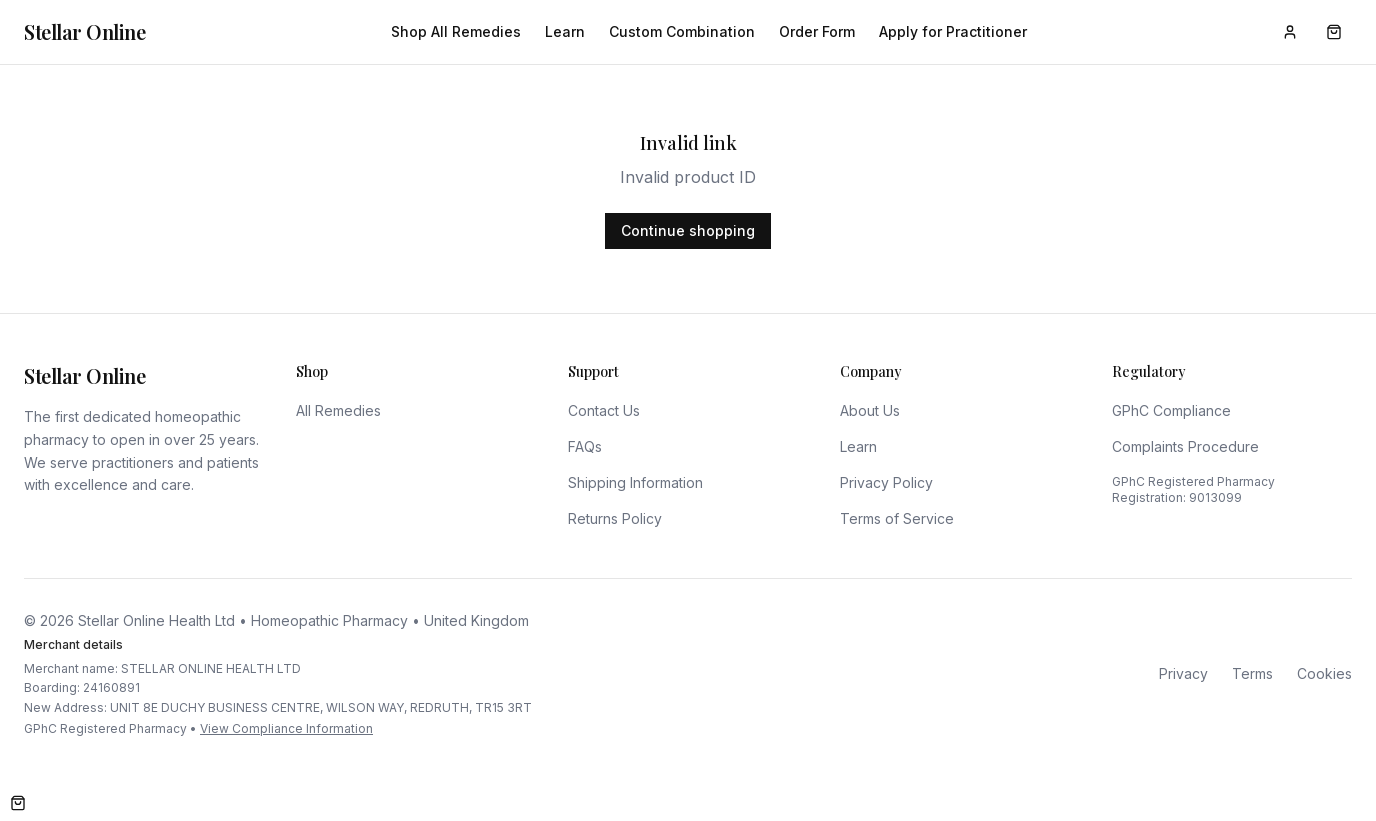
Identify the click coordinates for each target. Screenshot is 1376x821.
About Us (870, 410)
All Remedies (338, 410)
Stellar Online (84, 31)
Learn (565, 31)
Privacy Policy (886, 482)
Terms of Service (897, 518)
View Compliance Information (286, 728)
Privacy (1183, 673)
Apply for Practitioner (953, 31)
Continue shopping (688, 230)
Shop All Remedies (456, 31)
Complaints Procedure (1185, 446)
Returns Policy (615, 518)
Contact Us (604, 410)
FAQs (585, 446)
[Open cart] (18, 803)
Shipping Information (635, 482)
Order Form (817, 31)
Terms (1252, 673)
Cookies (1324, 673)
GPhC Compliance (1171, 410)
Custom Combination (682, 31)
